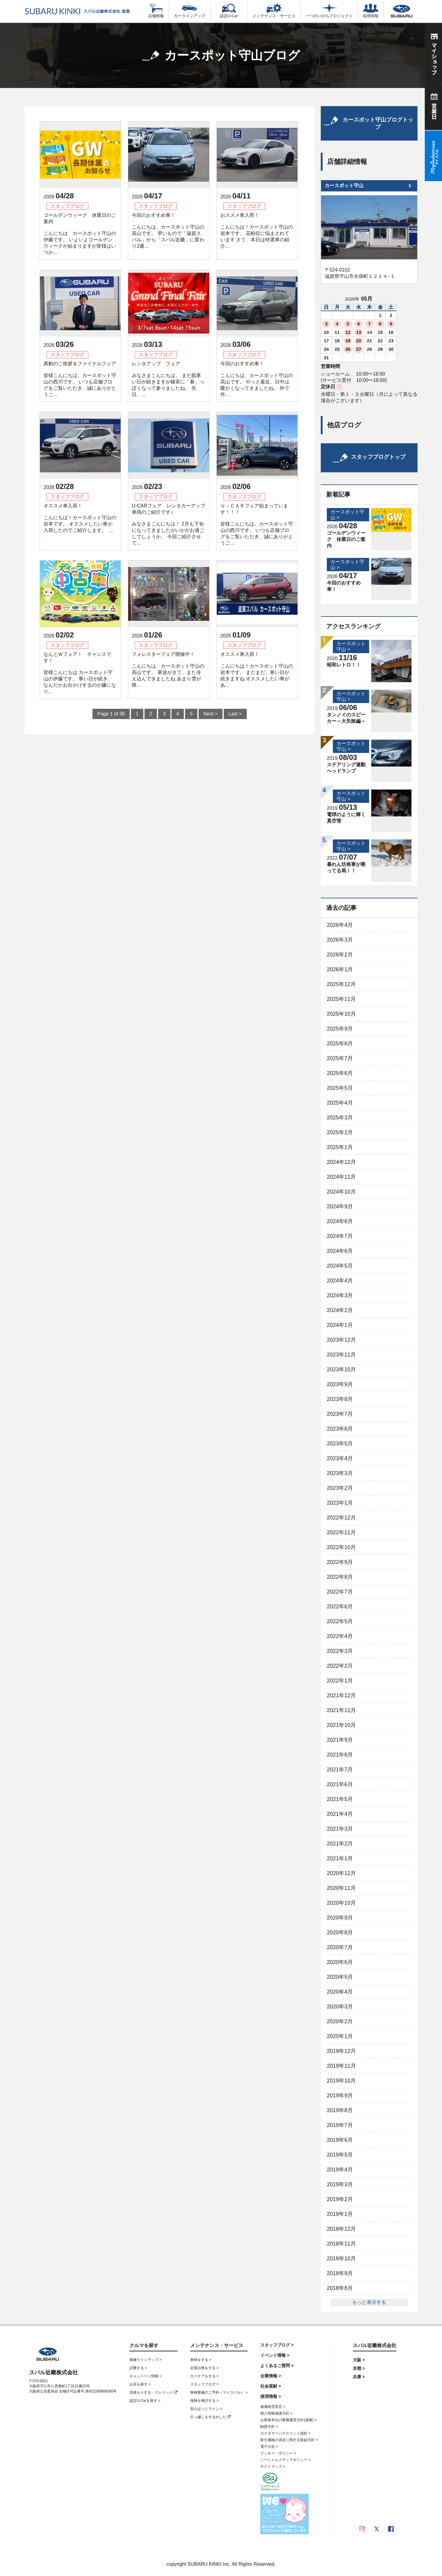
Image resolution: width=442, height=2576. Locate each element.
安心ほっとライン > (206, 2409)
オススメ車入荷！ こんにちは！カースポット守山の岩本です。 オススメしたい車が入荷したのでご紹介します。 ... (80, 518)
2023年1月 (340, 1503)
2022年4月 (340, 1636)
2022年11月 (341, 1532)
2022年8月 (340, 1577)
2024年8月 (340, 1221)
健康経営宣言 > (272, 2407)
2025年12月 (341, 984)
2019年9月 (340, 2095)
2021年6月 (340, 1784)
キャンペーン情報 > (145, 2376)
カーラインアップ (189, 11)
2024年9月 (340, 1206)
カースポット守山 (344, 185)
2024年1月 (340, 1325)
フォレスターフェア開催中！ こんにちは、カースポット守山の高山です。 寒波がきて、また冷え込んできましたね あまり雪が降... (168, 670)
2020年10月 (341, 1903)
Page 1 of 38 (111, 713)
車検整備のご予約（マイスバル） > (219, 2392)
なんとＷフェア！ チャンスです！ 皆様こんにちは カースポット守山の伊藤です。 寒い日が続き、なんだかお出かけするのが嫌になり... (80, 673)
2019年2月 (340, 2199)
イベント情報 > (274, 2355)
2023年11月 (341, 1355)
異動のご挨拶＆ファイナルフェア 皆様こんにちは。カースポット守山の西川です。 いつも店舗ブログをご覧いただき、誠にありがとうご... (80, 379)
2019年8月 (340, 2110)
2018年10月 (341, 2258)
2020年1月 (340, 2036)
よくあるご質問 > (277, 2365)
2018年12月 (341, 2229)
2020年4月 (340, 1992)
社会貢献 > (270, 2386)
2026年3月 (340, 940)
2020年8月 (340, 1933)
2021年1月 (340, 1858)
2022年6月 (340, 1607)
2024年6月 (340, 1251)
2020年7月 (340, 1947)
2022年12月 (341, 1518)
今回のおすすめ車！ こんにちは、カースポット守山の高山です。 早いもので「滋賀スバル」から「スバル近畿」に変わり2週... (168, 231)
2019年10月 (341, 2081)
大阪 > (359, 2359)
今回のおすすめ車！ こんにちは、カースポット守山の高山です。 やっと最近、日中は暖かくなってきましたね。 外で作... (256, 379)
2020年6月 (340, 1962)
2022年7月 (340, 1592)
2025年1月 (340, 1147)
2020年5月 (340, 1977)
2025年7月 (340, 1058)
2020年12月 (341, 1873)
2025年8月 (340, 1043)
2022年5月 (340, 1621)
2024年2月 (340, 1310)
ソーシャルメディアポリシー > (285, 2460)
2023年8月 (340, 1399)
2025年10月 (341, 1014)
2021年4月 (340, 1814)
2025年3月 (340, 1118)
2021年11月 (341, 1710)
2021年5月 (340, 1799)
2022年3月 (340, 1651)
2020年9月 (340, 1918)
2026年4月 (340, 925)
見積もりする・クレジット (153, 2392)
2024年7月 (340, 1236)
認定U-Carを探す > (144, 2401)
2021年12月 (341, 1695)
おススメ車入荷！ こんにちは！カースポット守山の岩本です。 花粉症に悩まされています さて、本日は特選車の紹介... (256, 231)
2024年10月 (341, 1192)
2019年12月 (341, 2051)
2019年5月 (340, 2155)
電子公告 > (269, 2446)
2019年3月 (340, 2184)
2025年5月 (340, 1088)
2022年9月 (340, 1562)
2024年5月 (340, 1266)
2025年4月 (340, 1103)
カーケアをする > (204, 2376)
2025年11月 (341, 999)
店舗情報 (156, 11)
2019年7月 (340, 2125)
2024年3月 (340, 1295)
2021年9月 (340, 1740)
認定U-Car (229, 11)
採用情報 (371, 11)
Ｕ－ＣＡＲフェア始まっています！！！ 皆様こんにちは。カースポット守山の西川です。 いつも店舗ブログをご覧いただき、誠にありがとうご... (256, 524)
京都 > (359, 2368)
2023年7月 (340, 1414)
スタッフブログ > (204, 2384)
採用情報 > (270, 2396)
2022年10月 (341, 1547)
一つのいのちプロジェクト (329, 11)
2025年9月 (340, 1029)
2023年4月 (340, 1458)
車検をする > (200, 2360)
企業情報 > (270, 2375)
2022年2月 (340, 1666)
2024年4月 (340, 1281)
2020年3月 (340, 2007)
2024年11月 (341, 1177)
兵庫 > (359, 2376)
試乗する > (138, 2368)
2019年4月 (340, 2170)
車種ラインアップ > (145, 2360)
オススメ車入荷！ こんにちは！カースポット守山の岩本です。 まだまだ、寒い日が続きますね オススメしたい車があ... (256, 670)
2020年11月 (341, 1888)
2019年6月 (340, 2140)
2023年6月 (340, 1429)
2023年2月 (340, 1488)
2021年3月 (340, 1829)
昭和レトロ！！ (344, 664)
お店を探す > (140, 2384)
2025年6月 (340, 1073)
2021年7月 (340, 1770)
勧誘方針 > (269, 2427)
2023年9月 (340, 1384)
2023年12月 (341, 1340)
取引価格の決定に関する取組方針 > (289, 2440)
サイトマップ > (272, 2466)
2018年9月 (340, 2273)
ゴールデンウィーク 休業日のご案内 (346, 539)
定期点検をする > (204, 2368)
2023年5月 (340, 1444)
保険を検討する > (204, 2401)
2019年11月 (341, 2066)
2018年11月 (341, 2244)
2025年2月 (340, 1132)
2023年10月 (341, 1369)
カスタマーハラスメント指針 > (285, 2433)
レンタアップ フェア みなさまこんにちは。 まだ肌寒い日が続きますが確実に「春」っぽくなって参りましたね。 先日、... (168, 379)
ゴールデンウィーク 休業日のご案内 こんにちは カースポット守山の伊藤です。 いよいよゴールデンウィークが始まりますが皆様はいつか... (80, 234)
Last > (235, 713)
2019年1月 (340, 2214)
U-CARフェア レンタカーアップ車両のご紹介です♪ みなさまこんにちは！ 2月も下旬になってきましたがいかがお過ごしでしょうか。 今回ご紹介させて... (168, 524)
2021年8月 (340, 1755)
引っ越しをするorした (210, 2417)
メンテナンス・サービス (274, 11)
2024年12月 (341, 1162)
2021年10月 (341, 1725)
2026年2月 (340, 955)
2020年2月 (340, 2021)
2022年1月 (340, 1681)
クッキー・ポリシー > (278, 2453)
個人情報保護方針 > (276, 2413)
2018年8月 (340, 2288)
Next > (210, 713)
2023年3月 (340, 1473)
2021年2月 (340, 1844)
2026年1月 (340, 969)
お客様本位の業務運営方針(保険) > (288, 2420)
